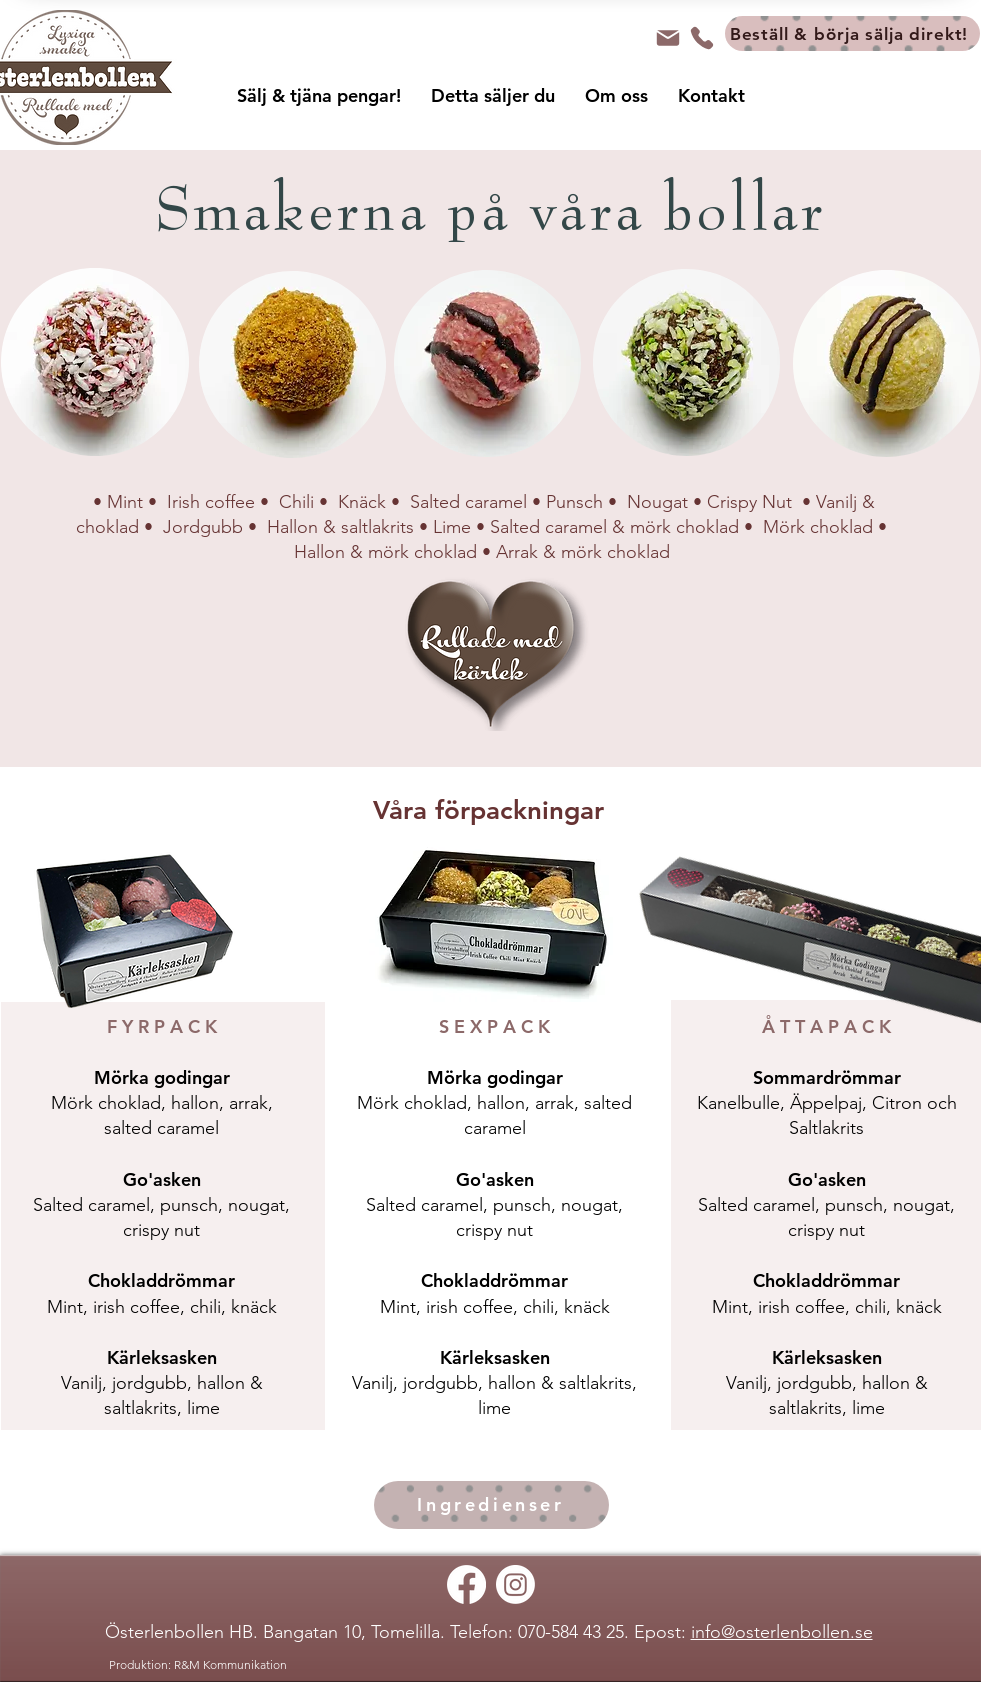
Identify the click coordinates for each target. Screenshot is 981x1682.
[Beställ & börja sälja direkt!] (852, 33)
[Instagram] (515, 1584)
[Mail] (668, 37)
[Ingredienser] (491, 1505)
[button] (319, 102)
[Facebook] (466, 1584)
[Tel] (702, 37)
